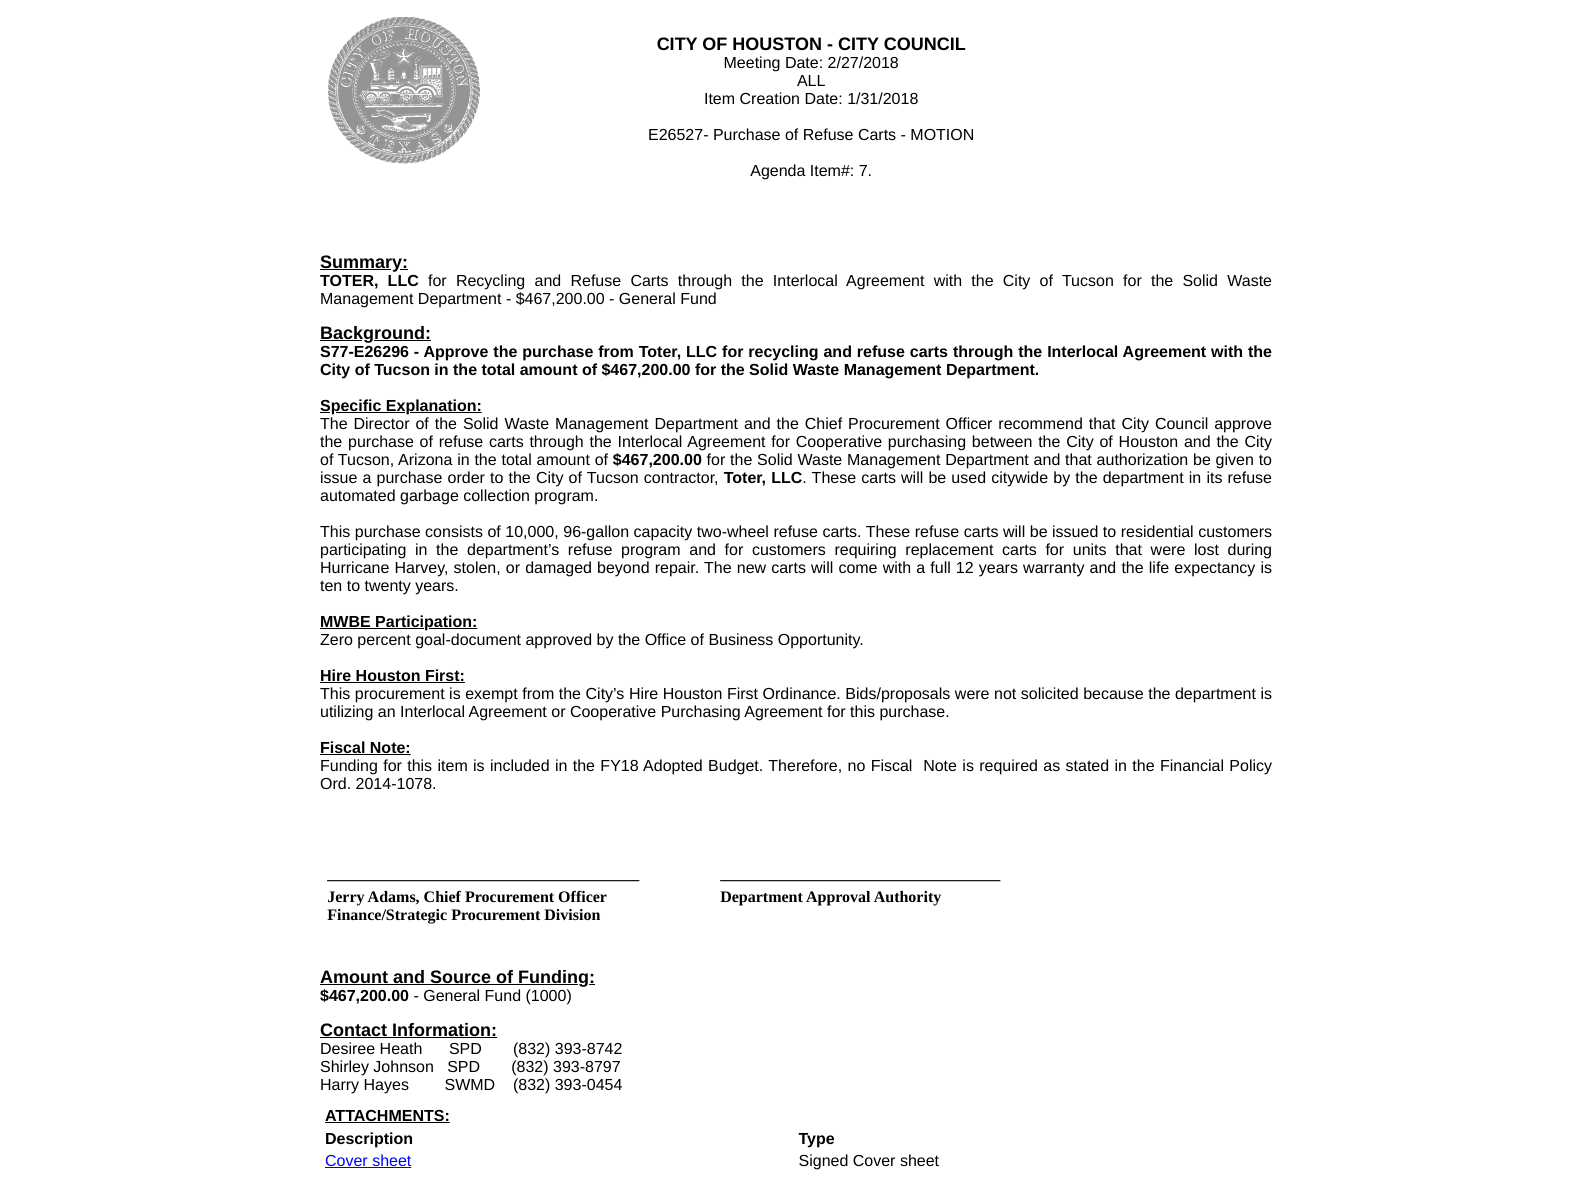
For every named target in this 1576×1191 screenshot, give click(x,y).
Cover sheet (368, 1161)
